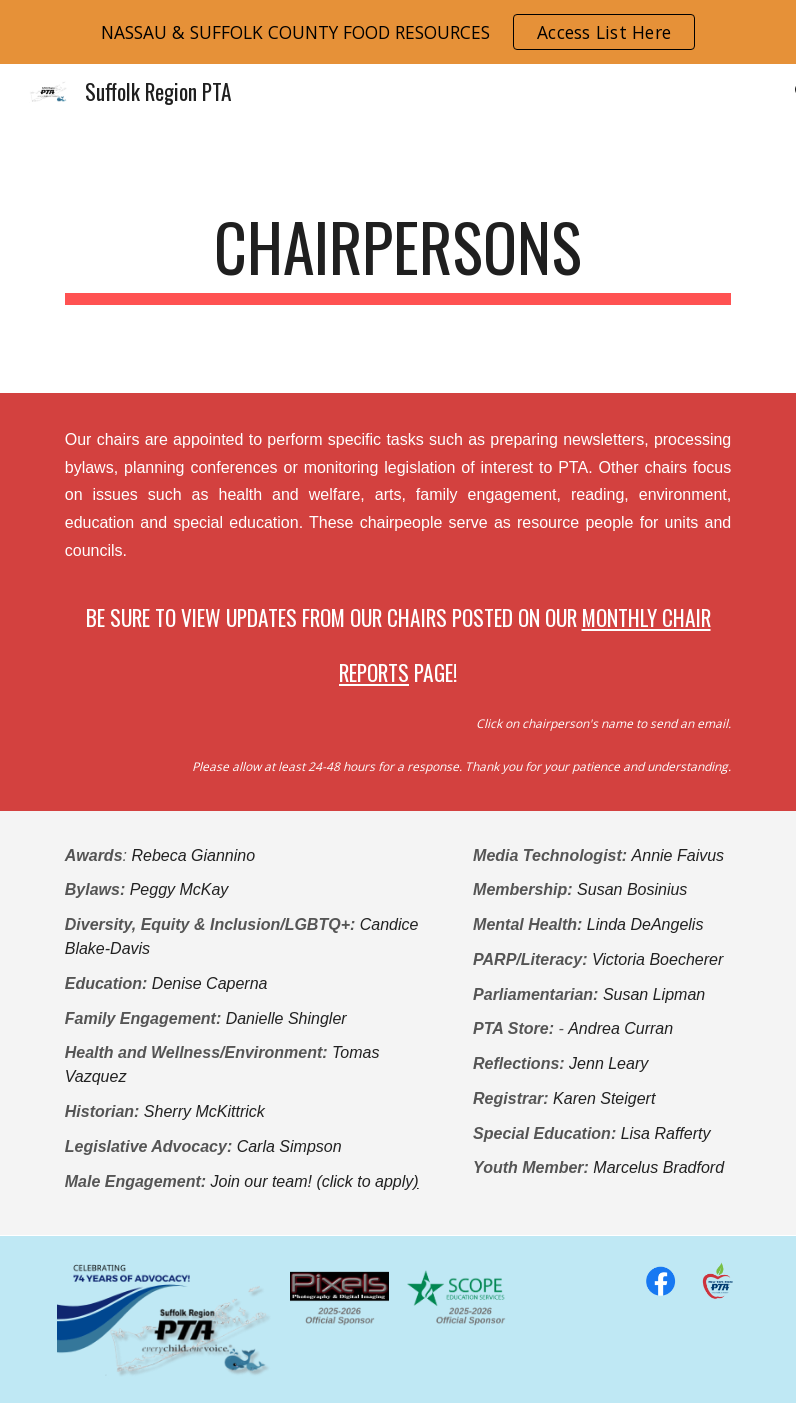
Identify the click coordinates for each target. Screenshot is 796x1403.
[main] (398, 256)
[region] (398, 32)
